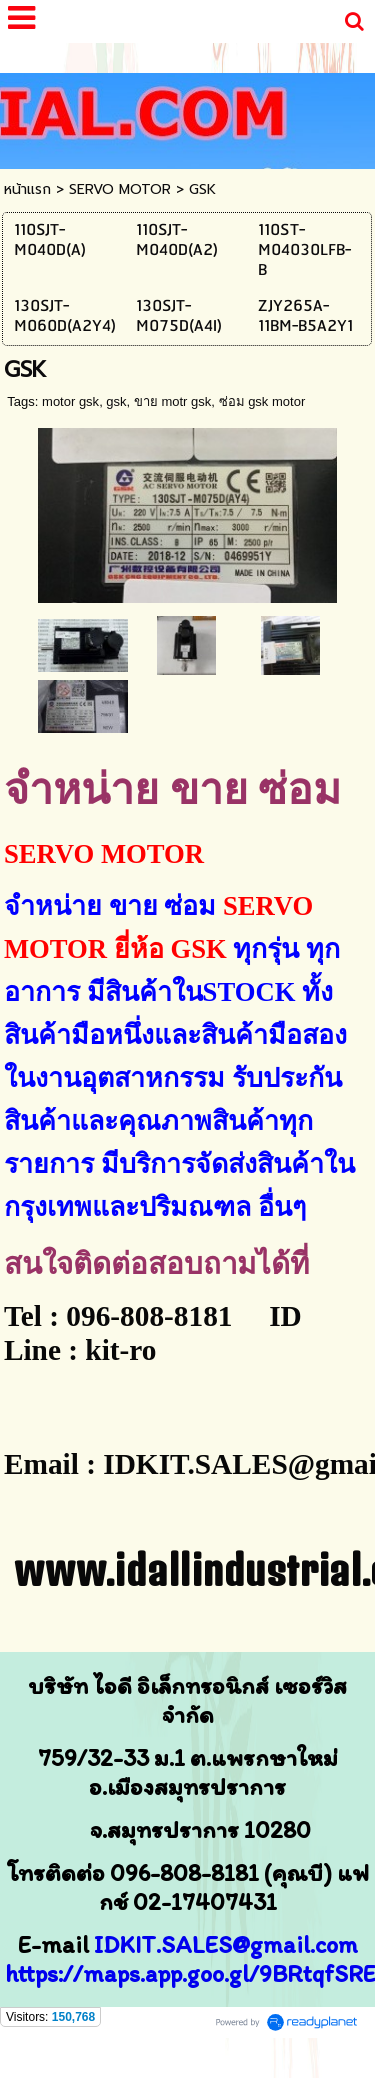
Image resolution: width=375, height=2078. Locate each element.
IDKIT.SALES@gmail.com (226, 1944)
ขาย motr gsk (172, 401)
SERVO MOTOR (120, 189)
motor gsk (70, 401)
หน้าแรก (27, 189)
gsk (116, 401)
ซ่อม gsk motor (262, 401)
